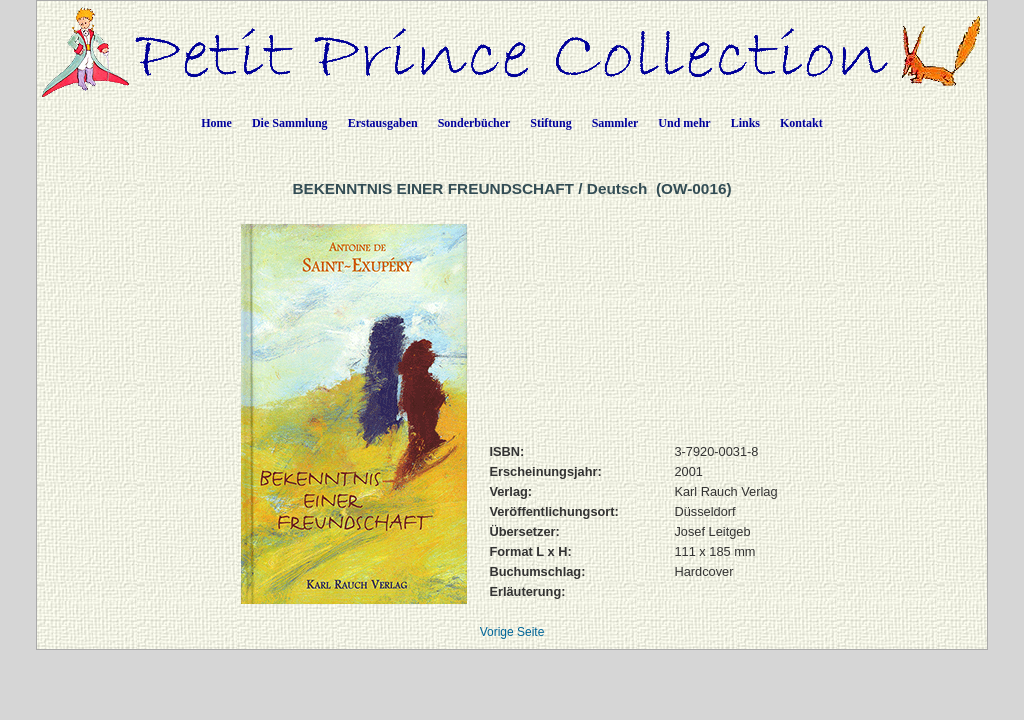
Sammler (615, 123)
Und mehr (684, 123)
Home (216, 123)
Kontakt (801, 123)
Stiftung (550, 123)
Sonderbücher (474, 123)
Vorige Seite (512, 632)
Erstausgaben (383, 123)
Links (745, 123)
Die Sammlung (290, 123)
